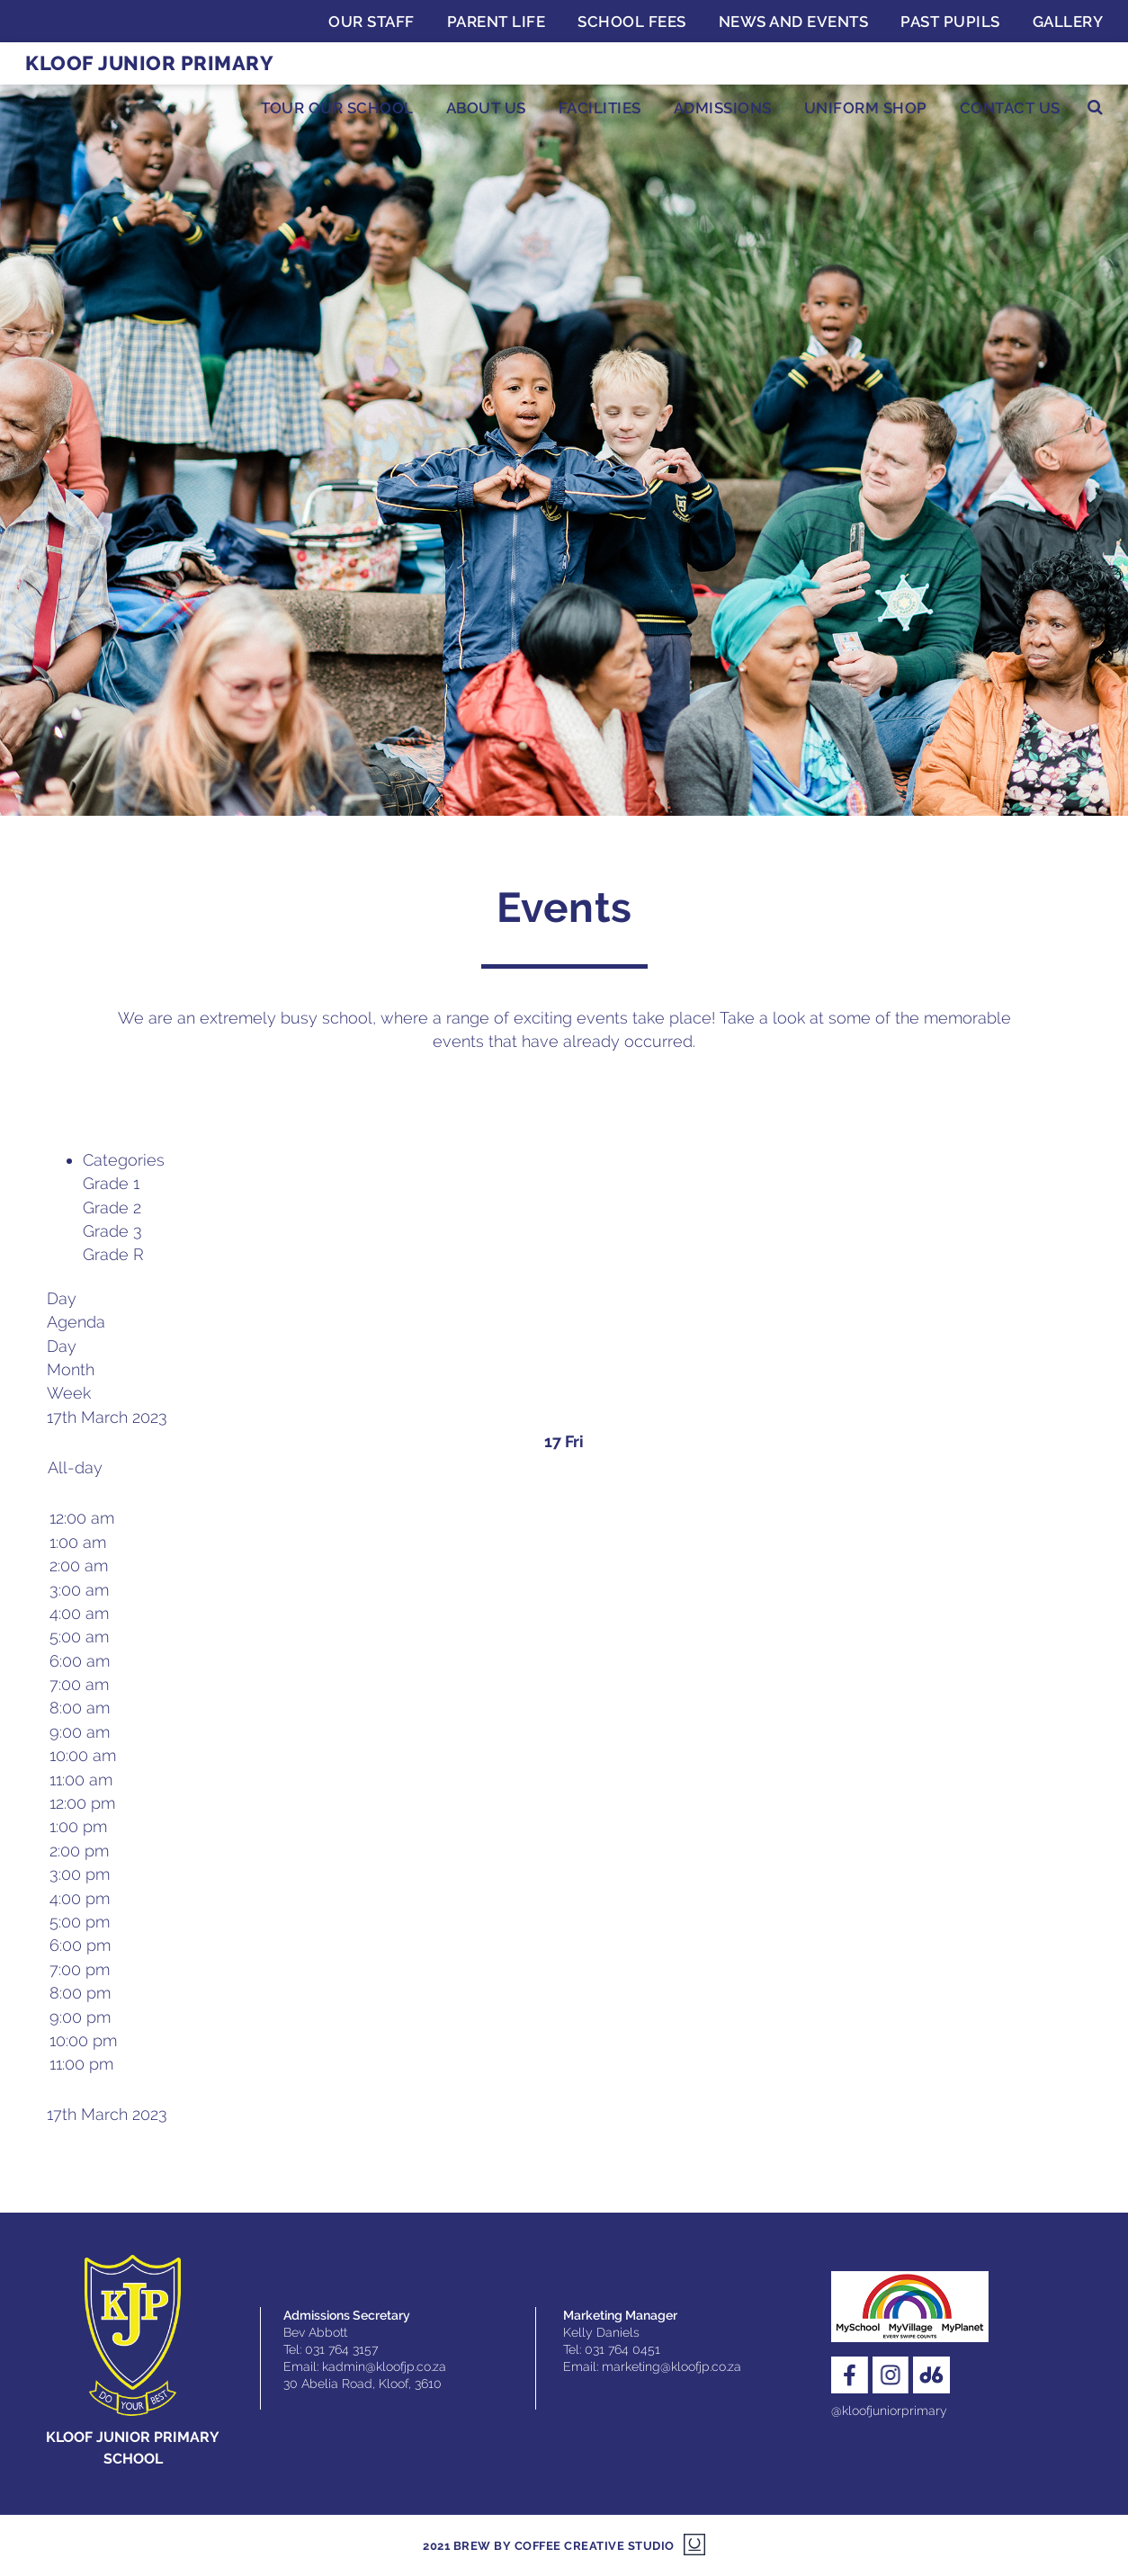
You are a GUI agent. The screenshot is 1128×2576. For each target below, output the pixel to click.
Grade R (113, 1254)
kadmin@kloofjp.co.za (384, 2366)
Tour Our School (337, 108)
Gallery (1068, 22)
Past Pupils (950, 22)
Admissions (723, 108)
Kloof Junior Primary (149, 63)
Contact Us (1010, 108)
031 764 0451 (622, 2349)
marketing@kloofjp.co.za (671, 2366)
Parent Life (496, 22)
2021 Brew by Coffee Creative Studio (549, 2546)
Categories (124, 1159)
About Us (486, 108)
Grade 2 (112, 1207)
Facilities (600, 108)
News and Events (794, 22)
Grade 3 (112, 1230)
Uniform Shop (865, 108)
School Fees (631, 22)
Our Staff (371, 22)
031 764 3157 (341, 2349)
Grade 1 (111, 1183)
